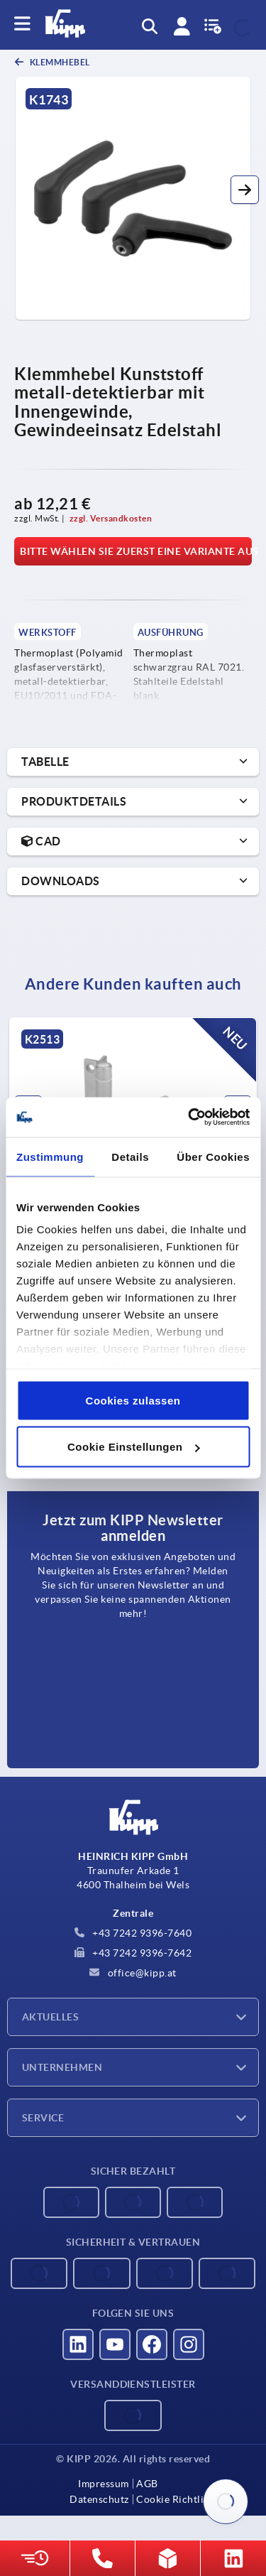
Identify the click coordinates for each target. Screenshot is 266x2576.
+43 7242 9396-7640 (133, 1933)
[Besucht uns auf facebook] (151, 2344)
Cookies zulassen (133, 1400)
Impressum (103, 2484)
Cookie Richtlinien (180, 2499)
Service (43, 2117)
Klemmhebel (59, 62)
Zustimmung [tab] (50, 1156)
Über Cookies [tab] (213, 1156)
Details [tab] (130, 1156)
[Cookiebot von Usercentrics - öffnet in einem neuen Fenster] (189, 1117)
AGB (147, 2484)
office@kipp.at (133, 1973)
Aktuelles (50, 2017)
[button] (245, 189)
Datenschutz (99, 2499)
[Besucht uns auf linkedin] (78, 2344)
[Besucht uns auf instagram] (188, 2344)
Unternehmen (62, 2067)
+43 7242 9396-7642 (133, 1953)
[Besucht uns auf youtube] (115, 2344)
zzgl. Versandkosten (111, 518)
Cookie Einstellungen (133, 1447)
